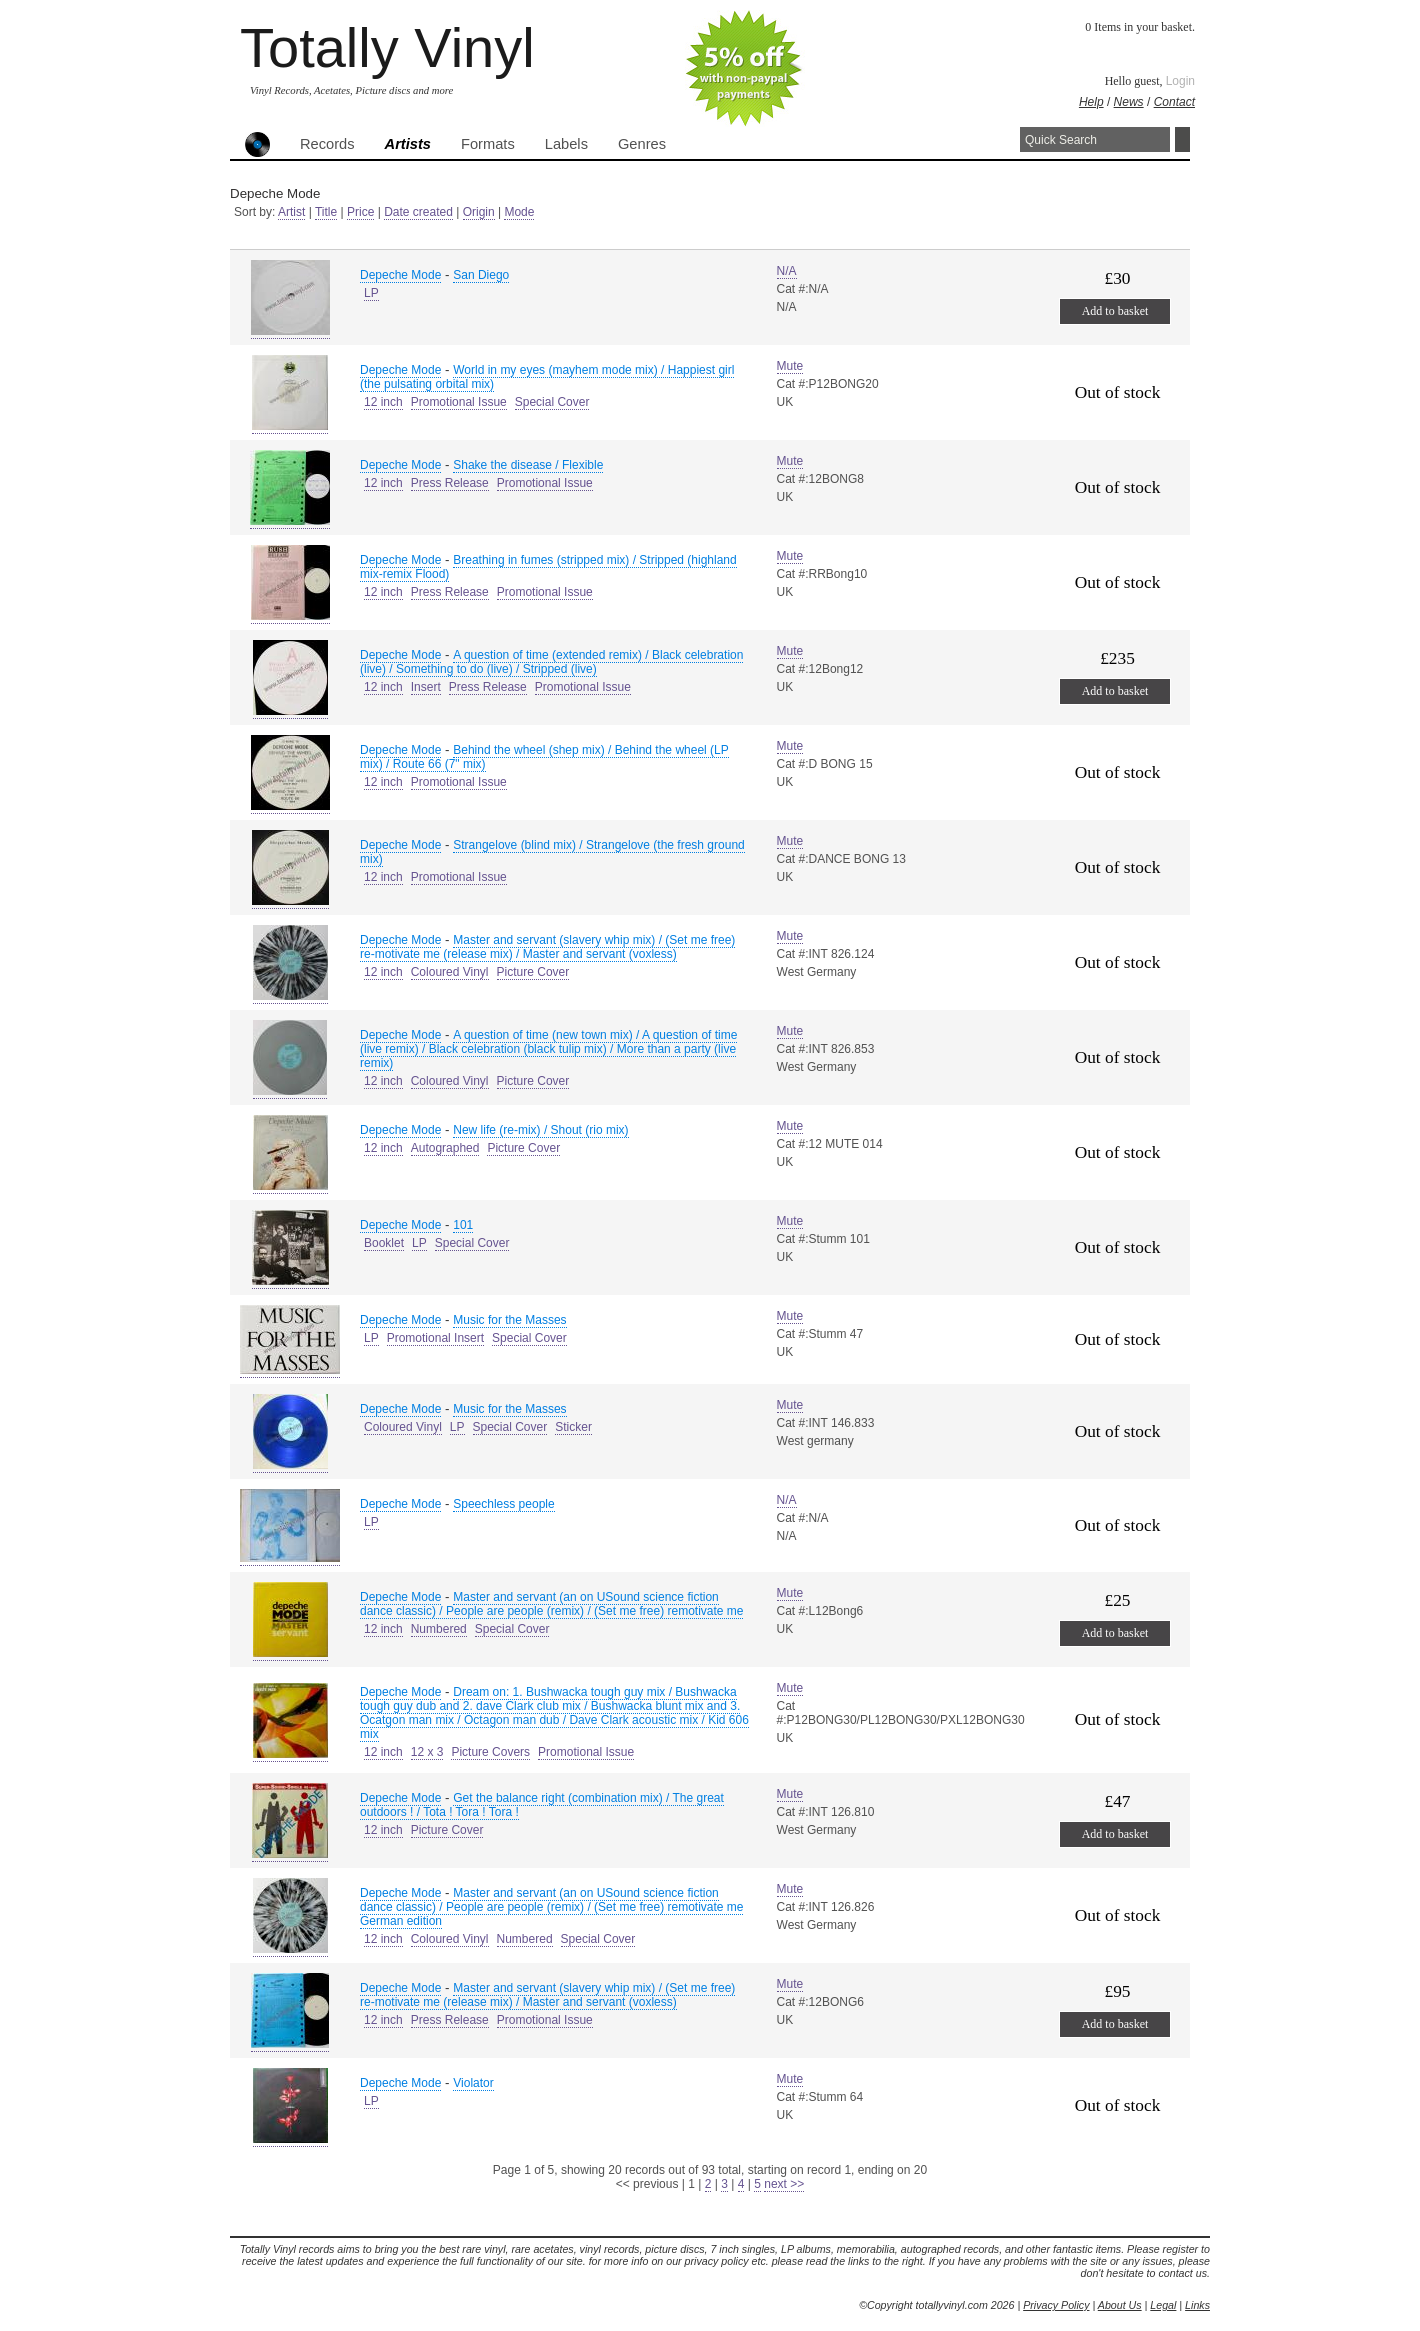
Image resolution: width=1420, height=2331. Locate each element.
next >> (784, 2184)
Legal (1163, 2305)
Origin (479, 212)
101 (463, 1225)
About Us (1120, 2305)
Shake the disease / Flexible (528, 465)
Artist (291, 212)
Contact (1174, 102)
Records (327, 144)
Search (1182, 139)
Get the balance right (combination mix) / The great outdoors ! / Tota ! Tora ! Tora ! (542, 1805)
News (1129, 102)
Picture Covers (490, 1752)
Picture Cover (533, 972)
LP (371, 293)
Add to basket (1115, 311)
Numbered (439, 1629)
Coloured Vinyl (450, 972)
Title (326, 212)
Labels (566, 144)
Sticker (573, 1427)
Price (360, 212)
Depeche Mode (400, 275)
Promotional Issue (459, 402)
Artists (408, 144)
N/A (787, 271)
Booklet (384, 1243)
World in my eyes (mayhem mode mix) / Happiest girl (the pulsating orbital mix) (547, 377)
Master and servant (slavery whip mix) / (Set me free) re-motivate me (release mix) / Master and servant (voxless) (547, 947)
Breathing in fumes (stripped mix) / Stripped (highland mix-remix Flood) (548, 567)
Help (1091, 102)
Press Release (450, 483)
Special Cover (552, 402)
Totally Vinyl (387, 47)
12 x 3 (427, 1752)
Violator (473, 2083)
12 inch (383, 402)
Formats (488, 144)
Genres (642, 144)
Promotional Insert (435, 1338)
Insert (426, 687)
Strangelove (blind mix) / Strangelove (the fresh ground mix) (552, 852)
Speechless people (503, 1504)
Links (1197, 2305)
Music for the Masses (509, 1320)
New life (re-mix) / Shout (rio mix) (540, 1130)
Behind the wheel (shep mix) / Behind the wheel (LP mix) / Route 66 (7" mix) (544, 757)
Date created (418, 212)
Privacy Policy (1056, 2305)
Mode (519, 212)
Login (1180, 81)
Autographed (445, 1148)
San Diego (481, 275)
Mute (790, 366)
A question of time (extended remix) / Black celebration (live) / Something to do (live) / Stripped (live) (551, 662)
